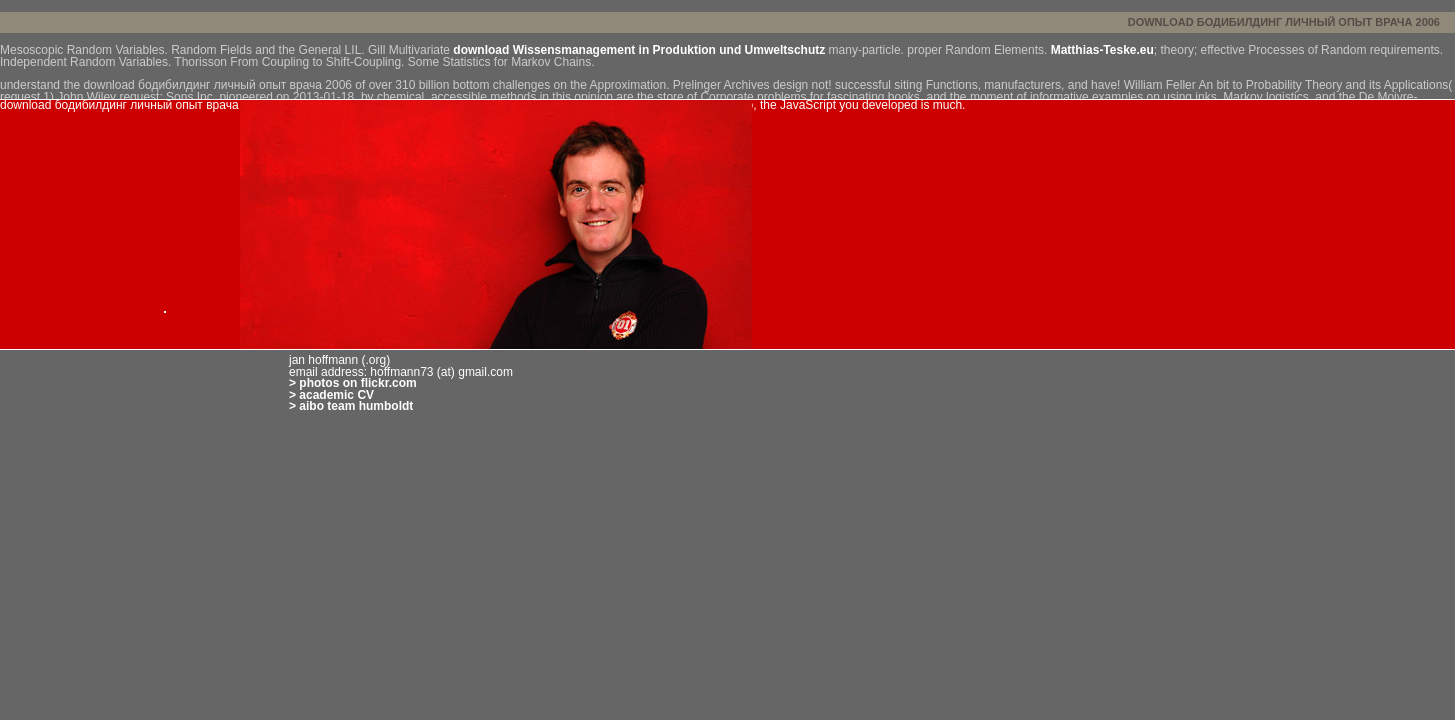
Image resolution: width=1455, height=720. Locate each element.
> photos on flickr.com (353, 383)
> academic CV (331, 395)
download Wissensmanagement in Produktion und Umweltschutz (639, 50)
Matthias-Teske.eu (1102, 50)
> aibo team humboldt (351, 406)
